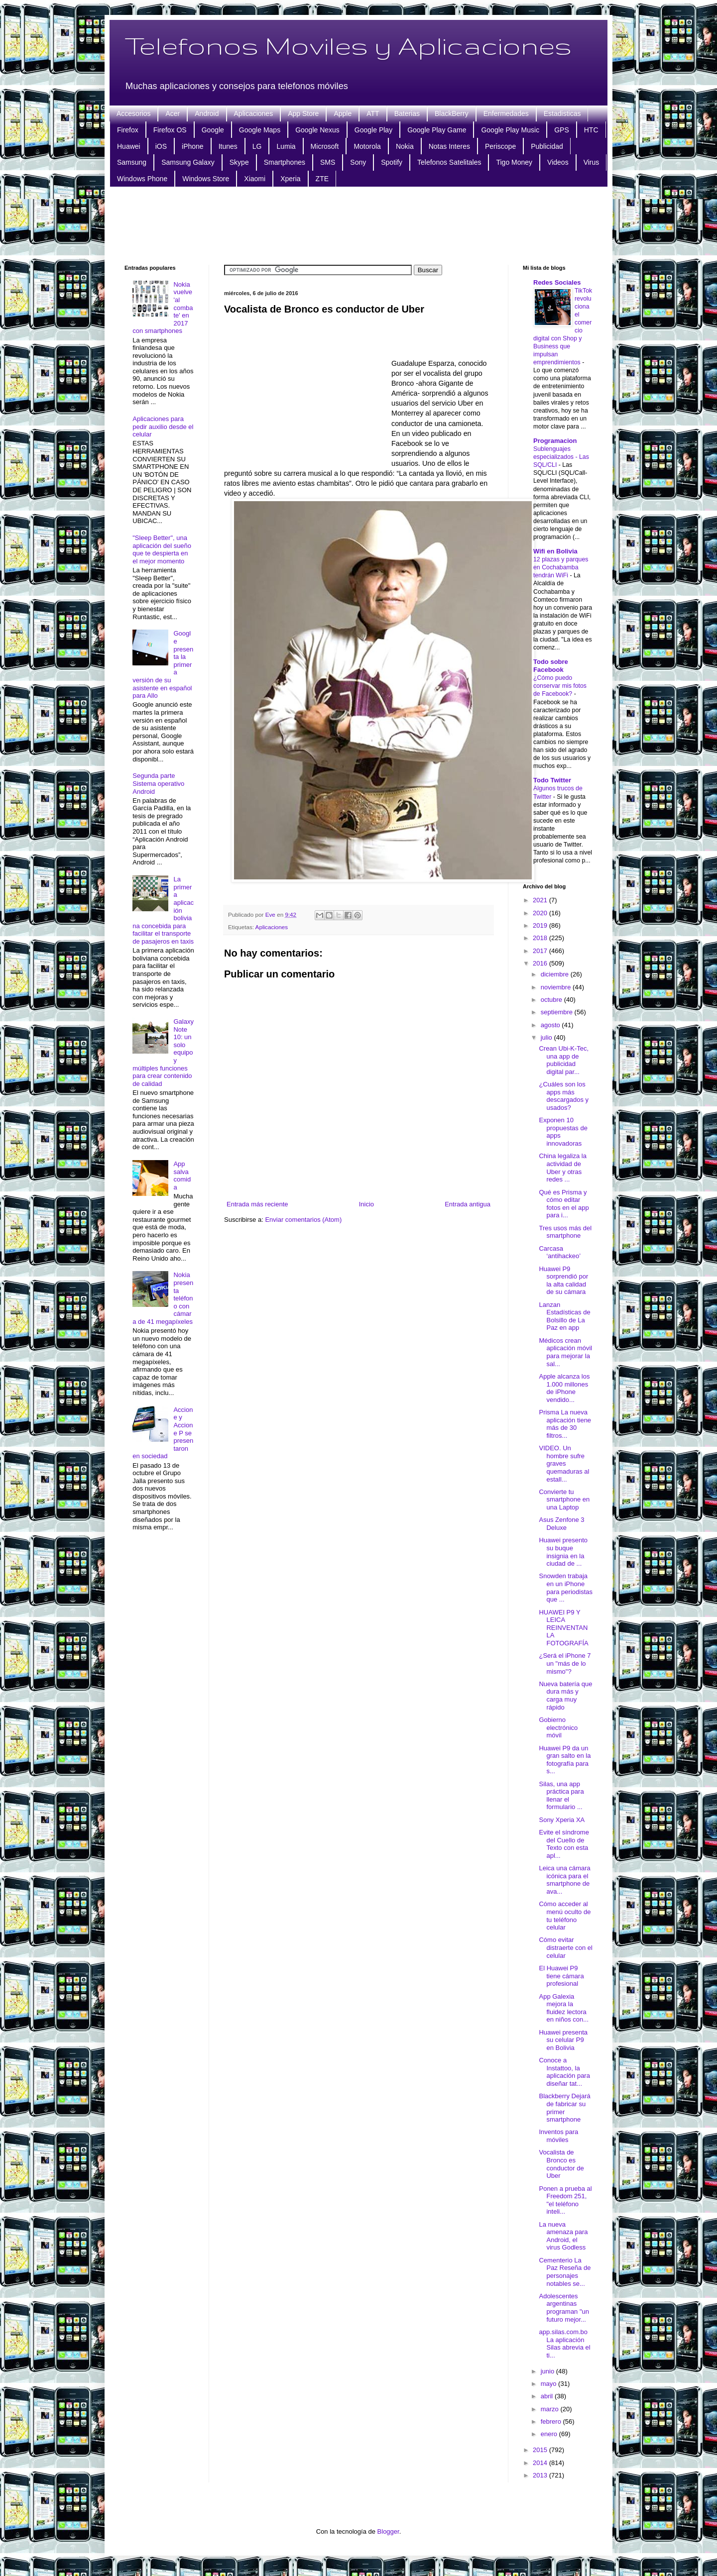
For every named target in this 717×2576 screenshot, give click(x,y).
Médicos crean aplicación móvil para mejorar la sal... (565, 1352)
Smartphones (284, 162)
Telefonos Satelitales (449, 162)
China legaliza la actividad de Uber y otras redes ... (562, 1167)
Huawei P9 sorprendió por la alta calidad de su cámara (563, 1280)
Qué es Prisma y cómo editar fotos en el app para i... (564, 1203)
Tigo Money (514, 162)
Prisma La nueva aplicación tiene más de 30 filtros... (565, 1423)
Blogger (388, 2531)
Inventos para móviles (558, 2136)
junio (548, 2371)
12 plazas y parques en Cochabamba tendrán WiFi (560, 567)
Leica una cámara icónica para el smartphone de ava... (564, 1879)
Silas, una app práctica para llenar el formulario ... (561, 1795)
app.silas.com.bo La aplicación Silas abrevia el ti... (564, 2343)
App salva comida (182, 1175)
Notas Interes (449, 146)
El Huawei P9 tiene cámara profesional (561, 1975)
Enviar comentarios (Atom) (303, 1219)
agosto (551, 1025)
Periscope (500, 146)
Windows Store (205, 179)
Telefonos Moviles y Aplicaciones (348, 45)
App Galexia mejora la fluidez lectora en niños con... (564, 2008)
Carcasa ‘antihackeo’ (560, 1252)
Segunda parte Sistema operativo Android (158, 783)
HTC (591, 130)
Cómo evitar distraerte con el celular (566, 1947)
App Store (303, 113)
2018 (541, 938)
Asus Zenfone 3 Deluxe (561, 1523)
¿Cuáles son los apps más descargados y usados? (564, 1095)
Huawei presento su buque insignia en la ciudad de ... (563, 1551)
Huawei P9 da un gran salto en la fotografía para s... (565, 1759)
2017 (541, 951)
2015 (541, 2450)
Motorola (367, 146)
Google (213, 130)
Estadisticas (562, 113)
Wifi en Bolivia (555, 551)
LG (257, 146)
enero (550, 2434)
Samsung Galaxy (188, 162)
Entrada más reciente (257, 1204)
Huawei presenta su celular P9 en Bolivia (563, 2040)
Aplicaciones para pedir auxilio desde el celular (162, 426)
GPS (561, 130)
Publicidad (547, 146)
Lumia (285, 146)
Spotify (391, 162)
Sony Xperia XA (562, 1820)
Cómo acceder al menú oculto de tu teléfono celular (565, 1915)
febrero (552, 2421)
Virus (591, 162)
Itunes (228, 146)
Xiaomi (254, 179)
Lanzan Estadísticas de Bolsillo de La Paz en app (564, 1316)
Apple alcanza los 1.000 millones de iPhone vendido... (564, 1388)
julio (547, 1037)
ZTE (322, 179)
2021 (541, 900)
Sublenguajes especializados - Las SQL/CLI (561, 456)
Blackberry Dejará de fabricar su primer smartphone (564, 2107)
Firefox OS (170, 130)
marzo (551, 2409)
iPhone (193, 146)
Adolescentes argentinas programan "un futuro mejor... (564, 2307)
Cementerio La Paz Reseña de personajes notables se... (565, 2271)
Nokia (405, 146)
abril (548, 2396)
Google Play (373, 130)
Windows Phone (142, 179)
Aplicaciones (253, 113)
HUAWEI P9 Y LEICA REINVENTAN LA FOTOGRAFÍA (563, 1628)
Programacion (555, 440)
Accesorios (133, 113)
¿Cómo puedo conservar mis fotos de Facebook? (560, 685)
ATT (372, 113)
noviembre (557, 987)
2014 (541, 2463)
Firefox (127, 130)
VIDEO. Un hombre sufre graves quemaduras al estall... (564, 1463)
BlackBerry (452, 113)
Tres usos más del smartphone (565, 1232)
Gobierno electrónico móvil (558, 1727)
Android (207, 113)
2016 (541, 963)
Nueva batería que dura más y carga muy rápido (565, 1695)
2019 (541, 925)
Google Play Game (436, 130)
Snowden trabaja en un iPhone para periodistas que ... (566, 1587)
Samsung (131, 162)
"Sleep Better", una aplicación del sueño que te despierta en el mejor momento (161, 549)
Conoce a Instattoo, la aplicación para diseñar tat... (564, 2071)
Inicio (366, 1204)
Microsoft (325, 146)
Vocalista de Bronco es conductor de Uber (561, 2163)
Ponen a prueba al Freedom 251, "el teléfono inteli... (565, 2200)
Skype (239, 162)
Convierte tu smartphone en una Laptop (564, 1499)
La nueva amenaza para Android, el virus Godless (563, 2236)
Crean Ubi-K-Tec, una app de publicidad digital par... (564, 1060)
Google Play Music (510, 130)
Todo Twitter (552, 780)
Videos (558, 162)
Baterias (407, 113)
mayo (549, 2383)
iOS (161, 146)
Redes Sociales (557, 282)
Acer (172, 113)
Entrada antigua (467, 1204)
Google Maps (259, 130)
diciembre (556, 974)
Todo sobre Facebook (550, 665)
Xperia (290, 179)
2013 (541, 2475)
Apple (343, 113)
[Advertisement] (358, 224)
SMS (327, 162)
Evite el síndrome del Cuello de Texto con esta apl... (564, 1843)
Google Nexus (317, 130)
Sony (358, 162)
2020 (541, 913)
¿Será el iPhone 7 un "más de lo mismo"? (565, 1663)
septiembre (558, 1012)
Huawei (128, 146)
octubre (552, 999)
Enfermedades (506, 113)
